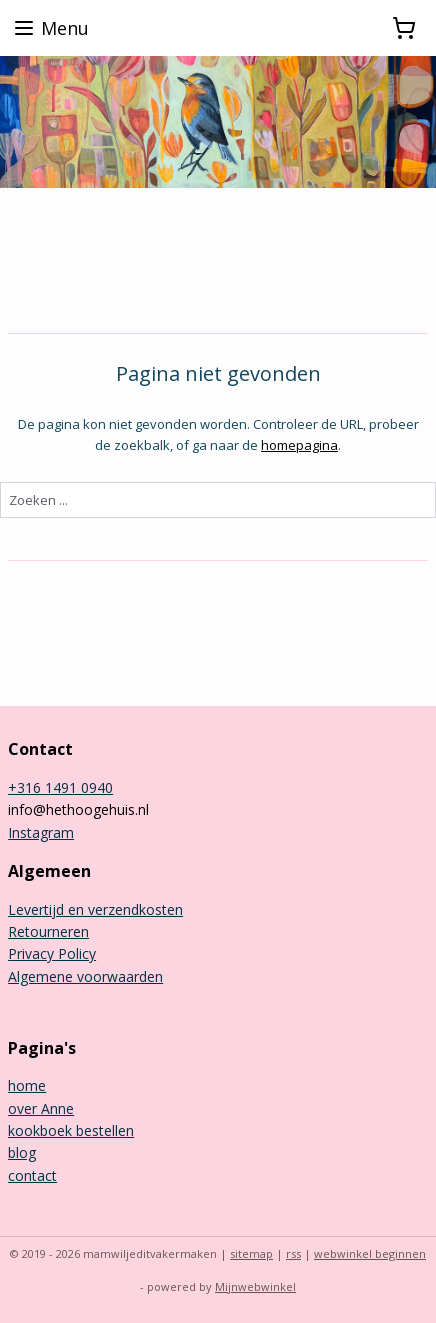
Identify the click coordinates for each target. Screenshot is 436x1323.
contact (32, 1175)
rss (293, 1253)
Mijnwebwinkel (255, 1286)
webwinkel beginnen (370, 1253)
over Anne (41, 1108)
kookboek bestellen (71, 1130)
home (27, 1085)
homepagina (299, 445)
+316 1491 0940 (60, 787)
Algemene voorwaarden (85, 976)
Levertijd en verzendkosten (95, 909)
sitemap (251, 1253)
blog (22, 1152)
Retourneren (48, 931)
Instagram (41, 832)
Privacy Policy (52, 953)
